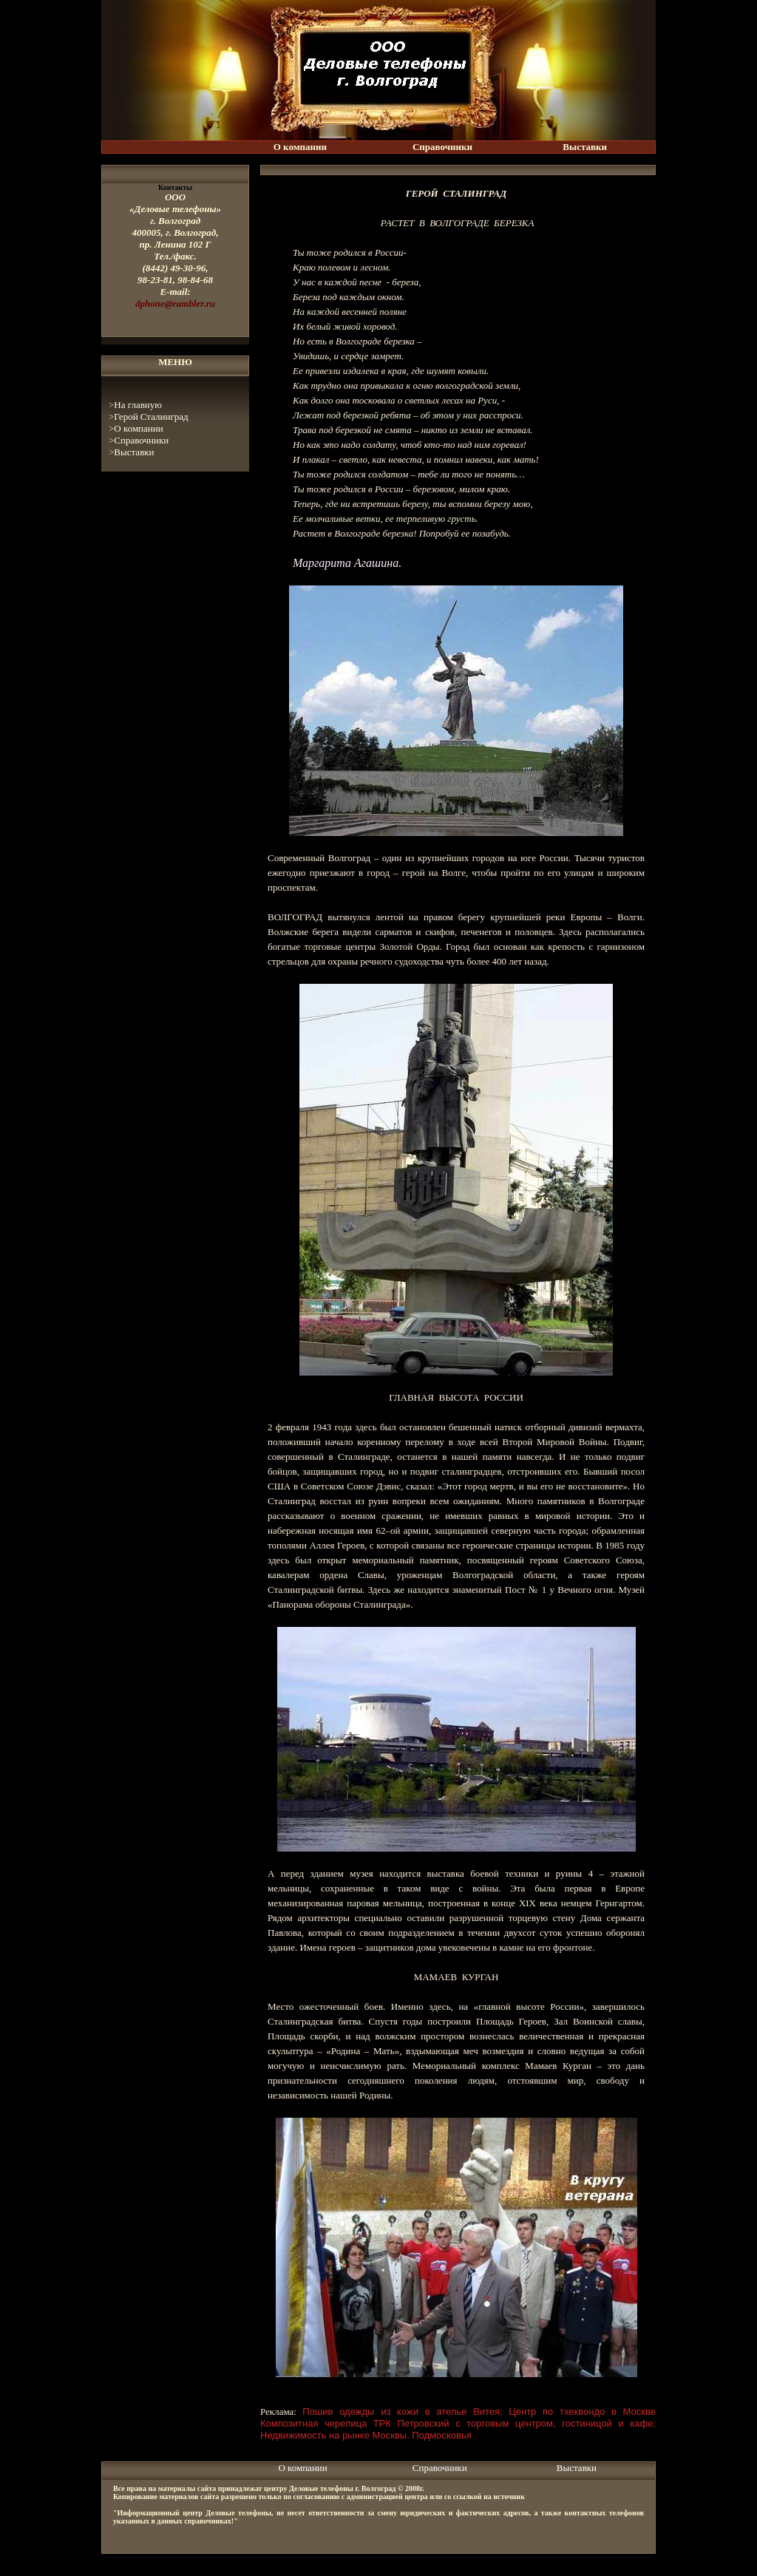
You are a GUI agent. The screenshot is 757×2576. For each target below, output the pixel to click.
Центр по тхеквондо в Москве (582, 2411)
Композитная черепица (313, 2423)
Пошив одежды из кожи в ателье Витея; (402, 2411)
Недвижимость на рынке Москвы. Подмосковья (366, 2435)
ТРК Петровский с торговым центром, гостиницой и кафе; (514, 2423)
